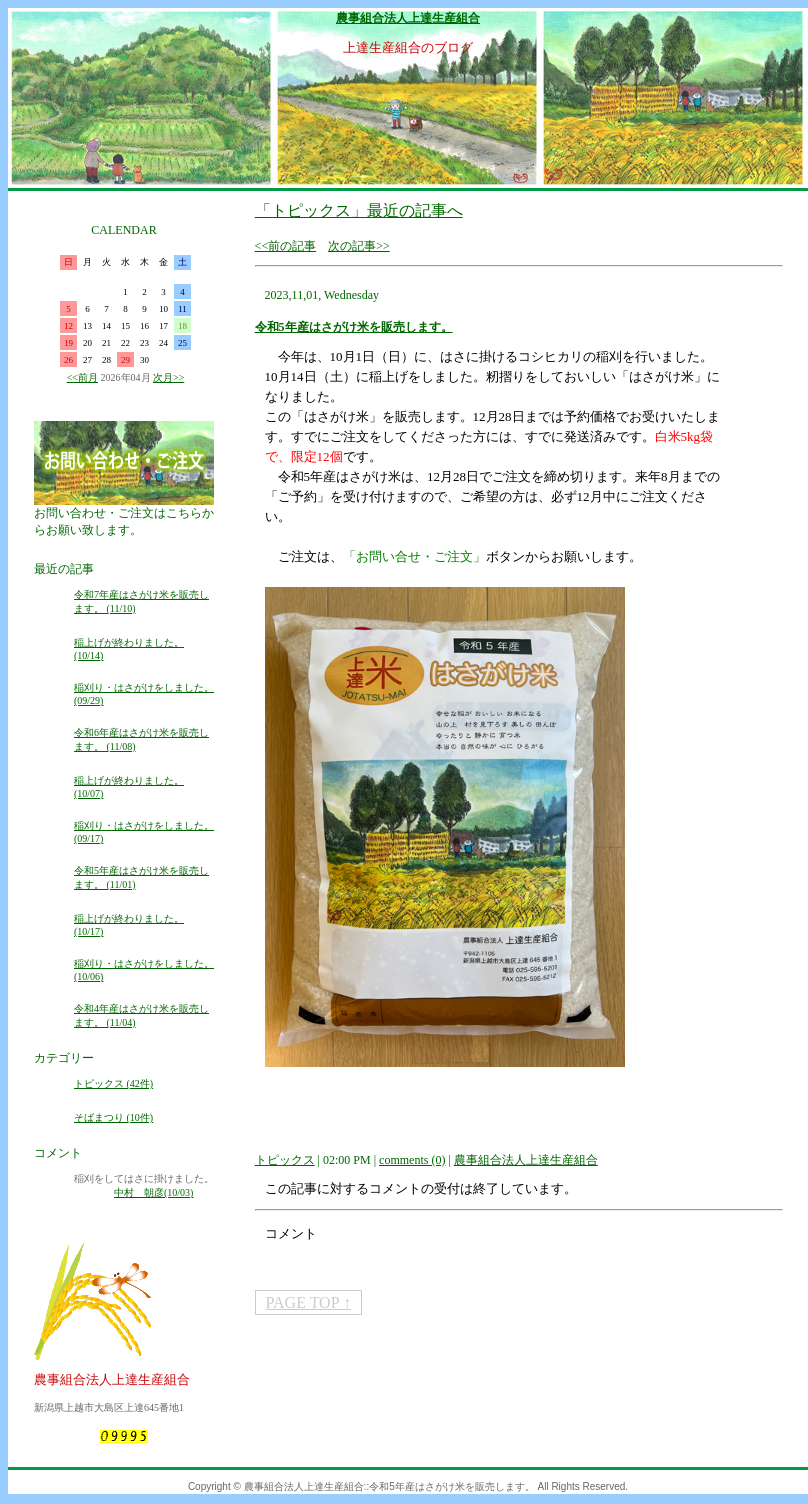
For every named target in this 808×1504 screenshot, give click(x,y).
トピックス (285, 1160)
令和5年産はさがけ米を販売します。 (354, 327)
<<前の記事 (286, 246)
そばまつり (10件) (113, 1117)
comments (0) (412, 1160)
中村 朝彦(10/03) (153, 1192)
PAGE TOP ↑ (308, 1302)
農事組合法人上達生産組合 (408, 18)
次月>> (168, 377)
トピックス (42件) (113, 1083)
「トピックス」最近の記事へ (359, 210)
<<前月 (82, 377)
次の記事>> (359, 246)
